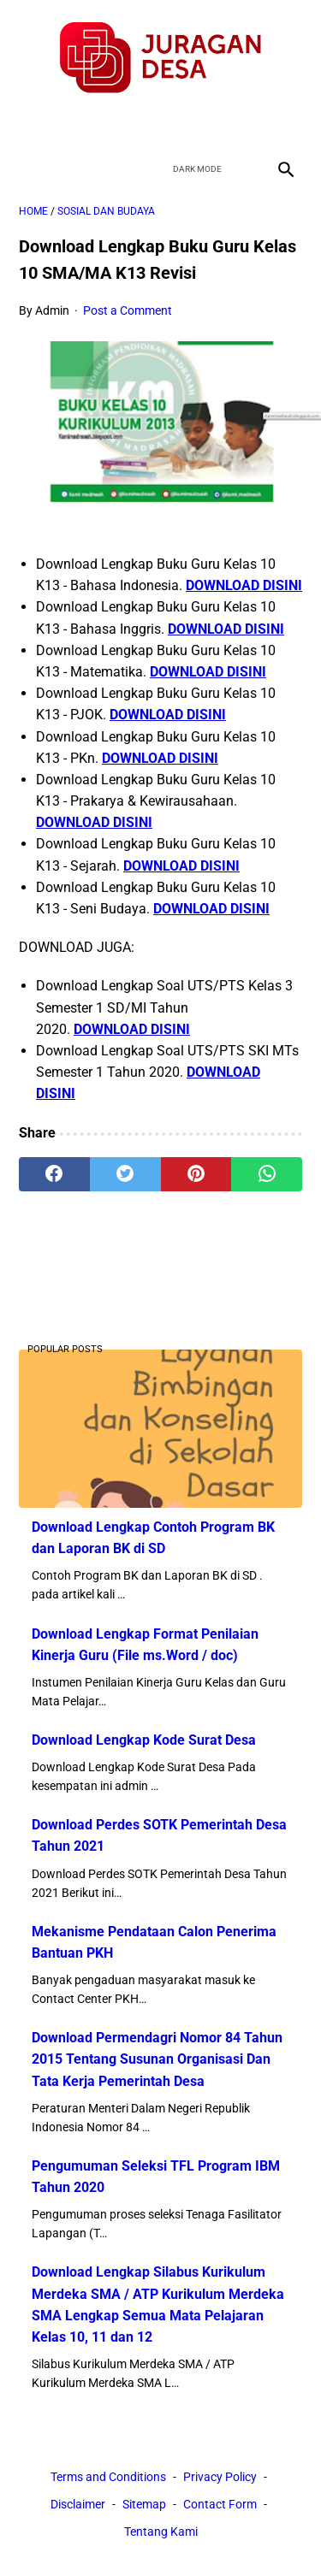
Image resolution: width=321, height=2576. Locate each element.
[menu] (29, 169)
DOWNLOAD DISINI (244, 585)
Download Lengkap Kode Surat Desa (144, 1740)
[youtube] (181, 124)
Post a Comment (127, 310)
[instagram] (221, 124)
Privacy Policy (220, 2477)
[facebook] (100, 124)
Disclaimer (78, 2504)
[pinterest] (196, 1174)
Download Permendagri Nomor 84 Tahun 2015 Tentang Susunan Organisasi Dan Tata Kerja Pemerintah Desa (157, 2059)
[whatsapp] (266, 1174)
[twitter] (140, 124)
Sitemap (144, 2504)
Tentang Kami (161, 2531)
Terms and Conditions (108, 2477)
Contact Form (220, 2504)
